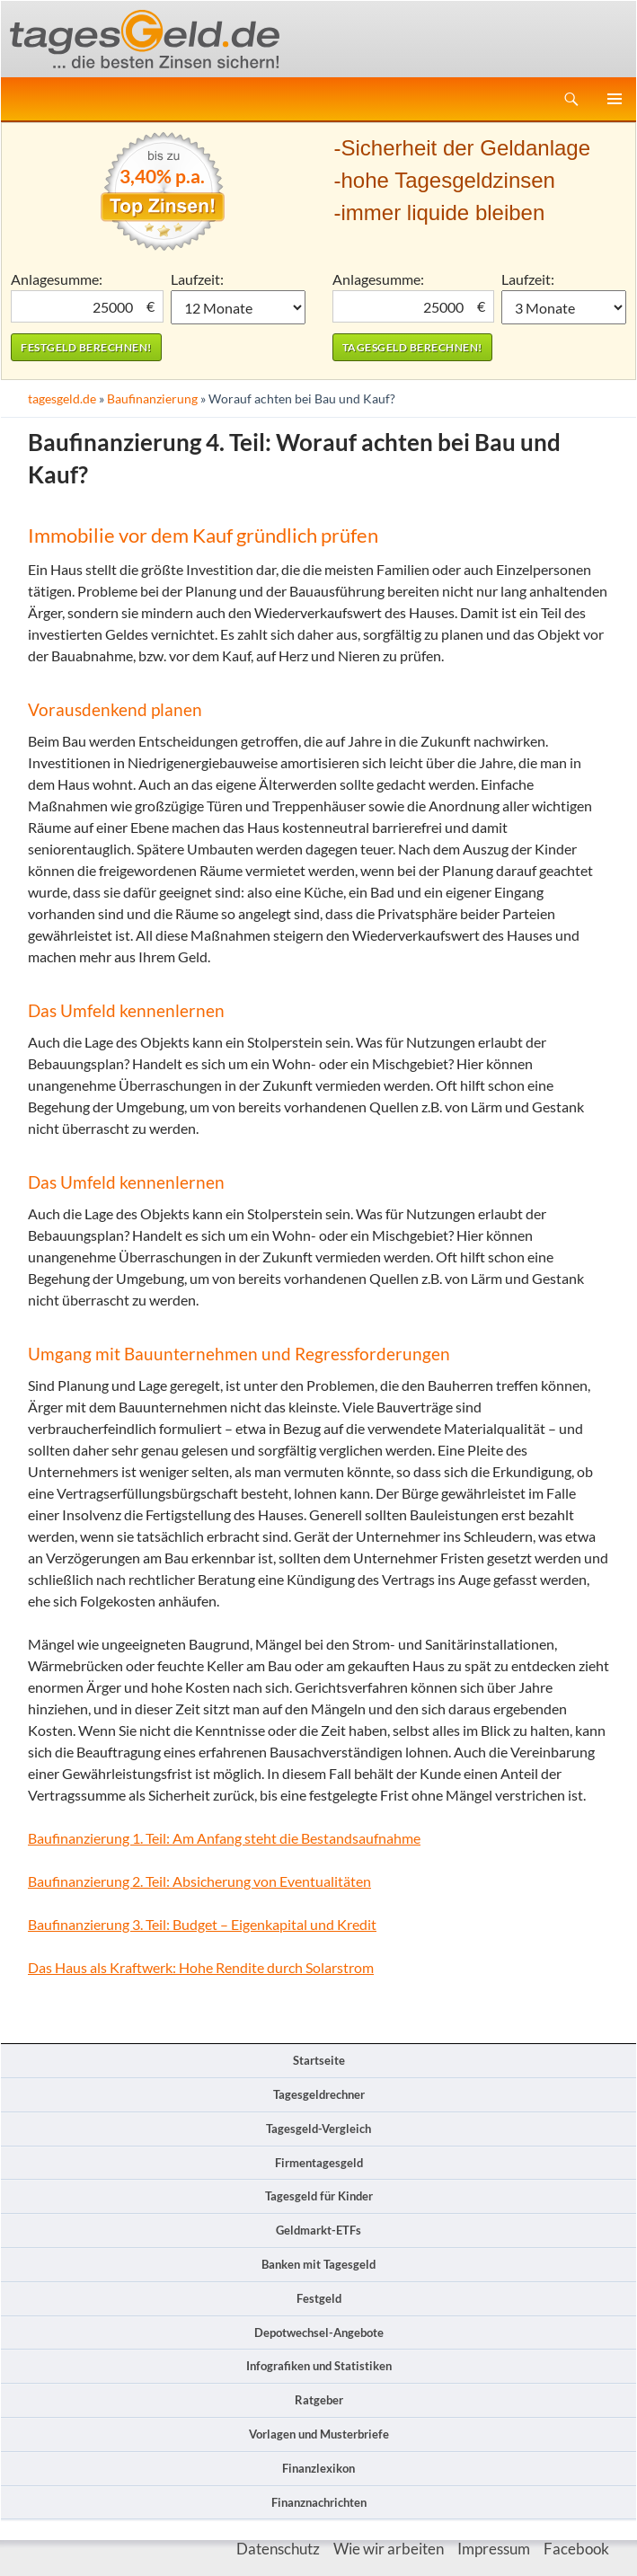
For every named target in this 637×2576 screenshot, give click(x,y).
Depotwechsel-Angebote (319, 2332)
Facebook (576, 2548)
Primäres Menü (614, 98)
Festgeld (318, 2298)
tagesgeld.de (62, 398)
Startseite (319, 2060)
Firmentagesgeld (319, 2163)
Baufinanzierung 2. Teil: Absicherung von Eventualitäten (199, 1881)
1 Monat (238, 307)
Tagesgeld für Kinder (319, 2196)
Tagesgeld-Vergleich (318, 2128)
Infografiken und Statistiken (319, 2366)
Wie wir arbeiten (388, 2548)
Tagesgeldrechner (319, 2094)
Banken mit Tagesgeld (318, 2264)
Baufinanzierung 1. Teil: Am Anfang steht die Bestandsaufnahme (224, 1837)
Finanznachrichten (319, 2502)
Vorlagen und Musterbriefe (319, 2434)
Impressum (493, 2548)
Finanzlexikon (318, 2468)
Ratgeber (319, 2400)
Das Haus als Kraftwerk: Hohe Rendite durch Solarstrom (201, 1967)
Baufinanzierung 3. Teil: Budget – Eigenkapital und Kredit (202, 1924)
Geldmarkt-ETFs (318, 2230)
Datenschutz (278, 2548)
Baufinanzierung (152, 398)
